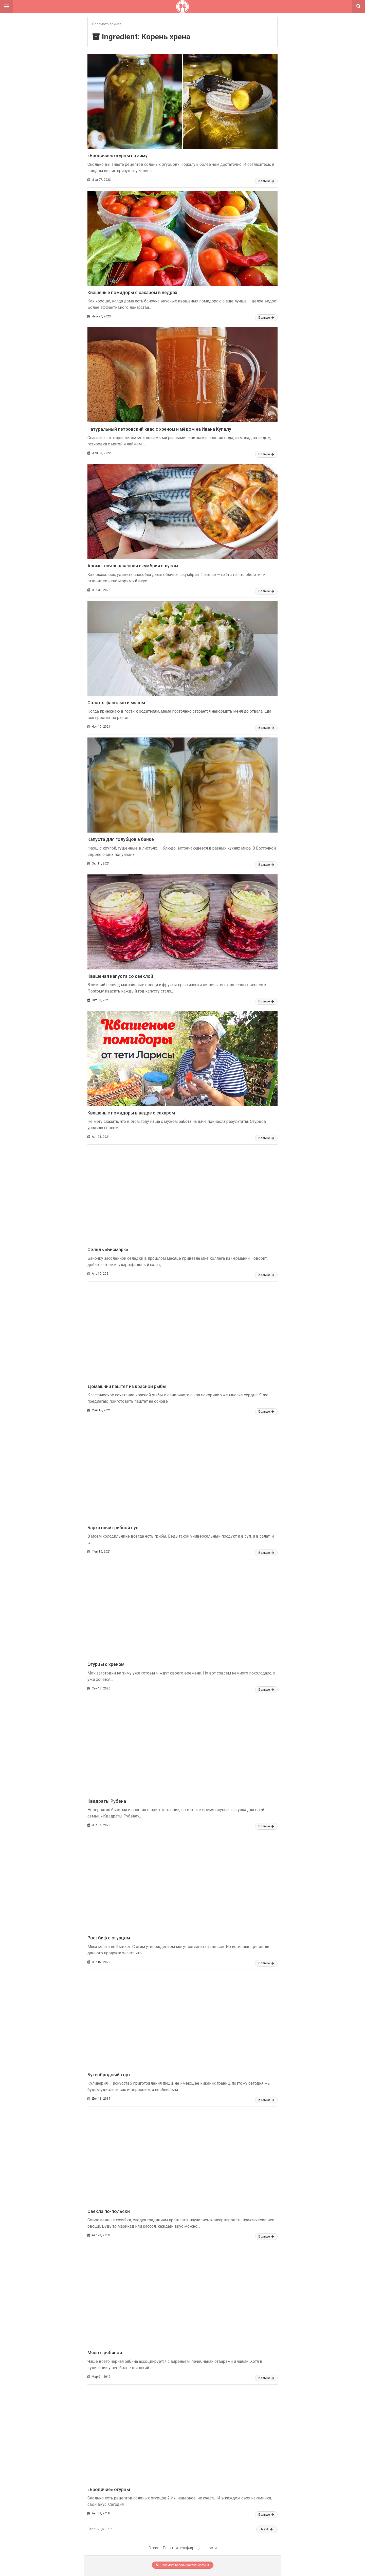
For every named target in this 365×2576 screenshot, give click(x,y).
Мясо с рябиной (104, 2352)
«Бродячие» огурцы (108, 2489)
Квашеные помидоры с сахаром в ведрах (132, 292)
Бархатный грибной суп (112, 1527)
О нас (153, 2548)
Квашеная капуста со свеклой (120, 976)
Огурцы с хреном (105, 1664)
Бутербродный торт (109, 2074)
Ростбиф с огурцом (108, 1937)
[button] (6, 6)
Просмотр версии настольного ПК (182, 2565)
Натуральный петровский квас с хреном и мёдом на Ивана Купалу (159, 429)
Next (267, 2529)
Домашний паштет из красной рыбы (126, 1386)
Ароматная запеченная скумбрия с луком (132, 565)
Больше (266, 181)
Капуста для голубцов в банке (120, 839)
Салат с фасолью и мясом (116, 702)
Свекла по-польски (108, 2211)
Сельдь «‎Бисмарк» (107, 1249)
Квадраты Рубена (106, 1801)
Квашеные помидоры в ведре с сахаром (131, 1112)
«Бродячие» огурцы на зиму (117, 155)
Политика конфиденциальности (190, 2548)
